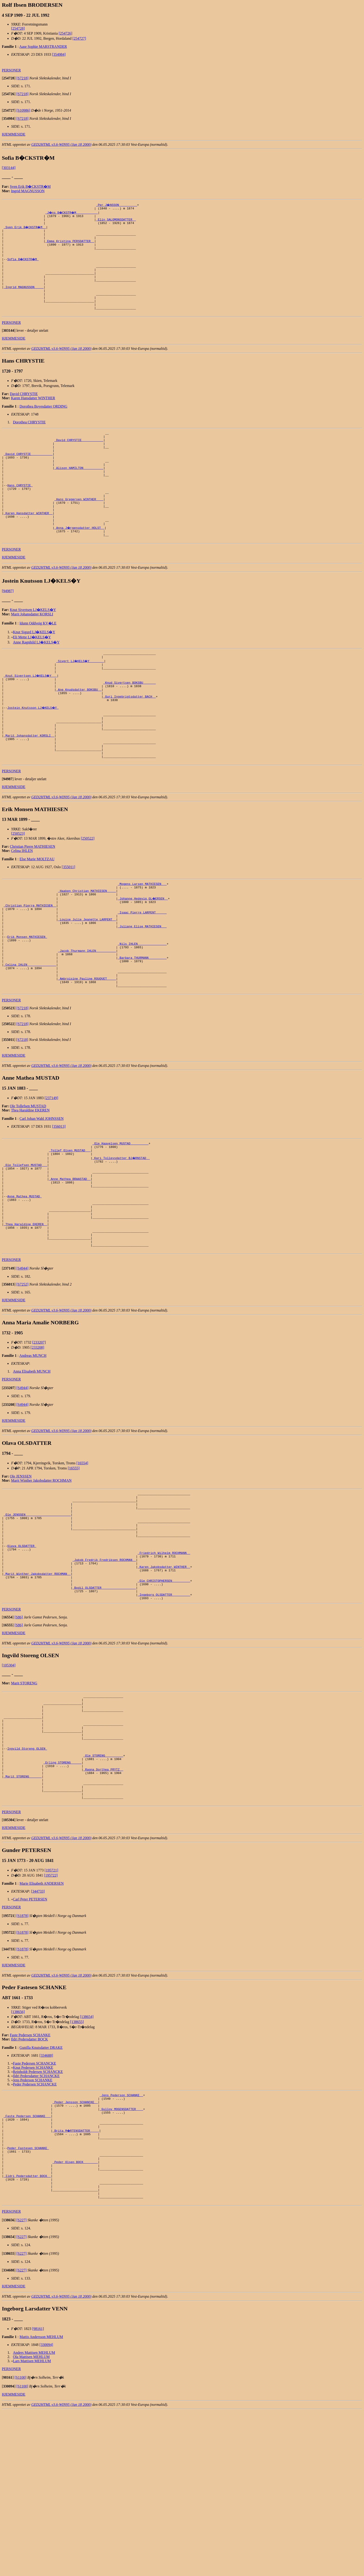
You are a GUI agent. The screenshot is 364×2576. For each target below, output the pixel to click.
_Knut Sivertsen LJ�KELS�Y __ (31, 719)
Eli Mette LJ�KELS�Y (32, 677)
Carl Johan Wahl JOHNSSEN (42, 1199)
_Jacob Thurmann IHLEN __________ (87, 1023)
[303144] (9, 168)
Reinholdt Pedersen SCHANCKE (38, 2216)
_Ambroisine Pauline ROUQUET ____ (87, 1056)
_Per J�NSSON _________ (117, 205)
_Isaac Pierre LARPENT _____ (142, 977)
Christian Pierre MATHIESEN (32, 906)
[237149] (51, 1178)
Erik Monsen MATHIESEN (27, 1006)
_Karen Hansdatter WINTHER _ (28, 548)
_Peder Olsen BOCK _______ (75, 2319)
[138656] (18, 2156)
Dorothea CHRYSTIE (29, 441)
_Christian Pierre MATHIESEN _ (30, 969)
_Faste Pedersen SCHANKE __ (27, 2265)
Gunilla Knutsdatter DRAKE (41, 2192)
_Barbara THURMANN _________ (142, 1031)
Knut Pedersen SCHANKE (33, 2212)
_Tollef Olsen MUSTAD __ (70, 1232)
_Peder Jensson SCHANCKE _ (75, 2248)
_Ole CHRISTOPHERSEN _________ (164, 1700)
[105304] (9, 1788)
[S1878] (22, 2060)
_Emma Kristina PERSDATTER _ (69, 246)
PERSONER (11, 70)
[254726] (65, 33)
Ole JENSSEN (21, 1577)
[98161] (38, 2494)
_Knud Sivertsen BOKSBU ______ (129, 727)
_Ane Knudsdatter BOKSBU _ (78, 735)
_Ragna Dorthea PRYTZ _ (103, 1907)
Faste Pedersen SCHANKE (30, 2179)
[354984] (59, 54)
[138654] (87, 2161)
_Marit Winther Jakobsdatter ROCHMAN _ (37, 1691)
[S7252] (22, 1385)
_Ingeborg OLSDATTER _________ (164, 1716)
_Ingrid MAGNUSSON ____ (24, 301)
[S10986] (23, 110)
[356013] (59, 1206)
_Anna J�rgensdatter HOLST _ (79, 565)
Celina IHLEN (22, 910)
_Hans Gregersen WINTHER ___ (78, 532)
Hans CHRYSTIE (19, 515)
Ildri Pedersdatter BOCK (29, 2183)
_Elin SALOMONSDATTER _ (116, 221)
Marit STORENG (24, 1806)
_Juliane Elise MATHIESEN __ (142, 994)
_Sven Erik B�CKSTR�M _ (25, 230)
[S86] (19, 1740)
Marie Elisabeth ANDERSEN (42, 2028)
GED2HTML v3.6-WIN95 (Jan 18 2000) (61, 144)
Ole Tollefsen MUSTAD (28, 1186)
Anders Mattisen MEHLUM (34, 2518)
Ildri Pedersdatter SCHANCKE (36, 2220)
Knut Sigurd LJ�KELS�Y (34, 672)
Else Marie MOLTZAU (37, 918)
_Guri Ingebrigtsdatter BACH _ (129, 744)
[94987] (8, 631)
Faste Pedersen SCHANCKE (34, 2207)
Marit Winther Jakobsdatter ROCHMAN (41, 1581)
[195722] (51, 2019)
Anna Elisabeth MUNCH (32, 1472)
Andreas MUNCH (32, 1457)
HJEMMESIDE (13, 134)
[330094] (46, 2510)
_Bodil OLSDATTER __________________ (104, 1708)
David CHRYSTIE (24, 413)
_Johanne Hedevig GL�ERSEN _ (143, 960)
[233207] (39, 1443)
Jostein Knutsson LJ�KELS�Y (33, 756)
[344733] (38, 2035)
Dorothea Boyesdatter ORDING (43, 425)
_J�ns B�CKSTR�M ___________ (72, 213)
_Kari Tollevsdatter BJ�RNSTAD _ (121, 1241)
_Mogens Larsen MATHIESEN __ (142, 944)
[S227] (21, 2385)
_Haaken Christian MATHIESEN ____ (87, 952)
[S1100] (20, 2542)
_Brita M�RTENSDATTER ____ (76, 2282)
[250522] (87, 898)
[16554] (82, 1564)
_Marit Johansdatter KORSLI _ (29, 790)
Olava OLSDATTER (21, 1658)
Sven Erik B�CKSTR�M (30, 186)
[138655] (77, 2166)
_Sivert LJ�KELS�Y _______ (80, 702)
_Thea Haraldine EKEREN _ (25, 1320)
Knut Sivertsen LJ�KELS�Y (33, 649)
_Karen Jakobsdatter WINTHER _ (164, 1683)
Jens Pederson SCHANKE (32, 2224)
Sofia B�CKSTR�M (23, 267)
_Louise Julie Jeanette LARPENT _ (87, 985)
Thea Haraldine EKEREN (30, 1190)
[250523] (18, 893)
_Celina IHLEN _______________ (30, 1040)
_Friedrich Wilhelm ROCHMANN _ (164, 1666)
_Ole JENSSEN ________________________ (37, 1620)
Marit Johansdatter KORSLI (32, 654)
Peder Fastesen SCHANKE (28, 2302)
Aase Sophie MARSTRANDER (43, 47)
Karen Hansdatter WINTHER (33, 417)
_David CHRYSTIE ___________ (78, 461)
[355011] (68, 926)
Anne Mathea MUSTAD (24, 1287)
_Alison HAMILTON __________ (78, 494)
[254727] (79, 38)
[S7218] (22, 78)
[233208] (37, 1448)
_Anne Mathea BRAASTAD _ (70, 1266)
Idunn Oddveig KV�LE (38, 663)
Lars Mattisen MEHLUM (32, 2526)
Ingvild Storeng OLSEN (27, 1882)
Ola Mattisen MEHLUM (31, 2522)
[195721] (51, 2014)
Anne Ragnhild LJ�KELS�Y (36, 682)
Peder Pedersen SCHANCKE (35, 2228)
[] (9, 78)
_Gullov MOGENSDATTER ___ (121, 2256)
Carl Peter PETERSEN (30, 2043)
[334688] (46, 2200)
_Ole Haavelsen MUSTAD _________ (120, 1224)
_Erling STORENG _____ (62, 1899)
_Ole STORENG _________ (103, 1890)
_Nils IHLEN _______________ (142, 1015)
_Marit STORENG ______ (23, 1915)
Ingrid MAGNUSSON (28, 191)
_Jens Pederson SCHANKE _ (121, 2240)
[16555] (74, 1569)
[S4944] (22, 1369)
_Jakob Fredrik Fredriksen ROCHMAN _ (104, 1675)
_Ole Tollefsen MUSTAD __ (25, 1249)
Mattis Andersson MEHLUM (41, 2502)
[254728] (18, 28)
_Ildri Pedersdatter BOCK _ (27, 2336)
